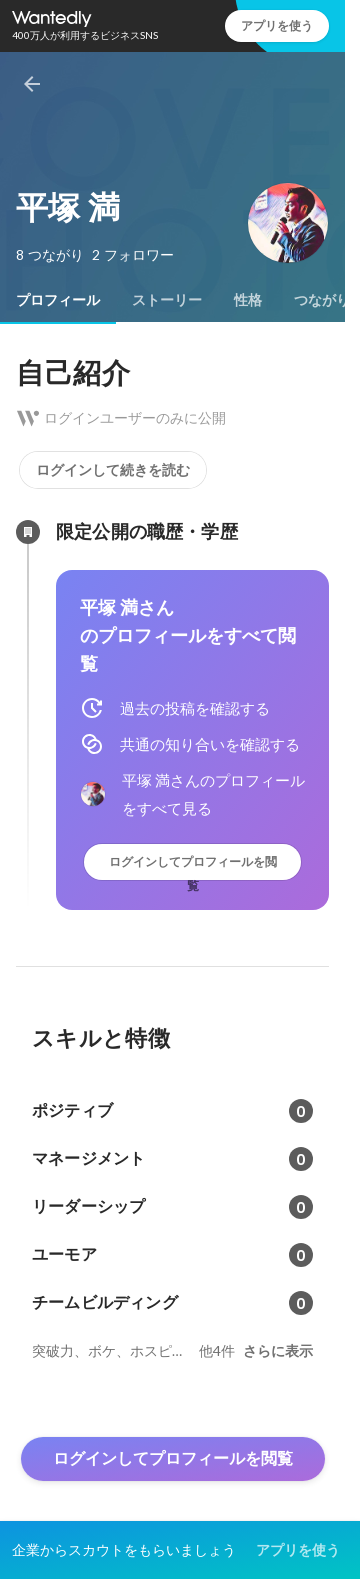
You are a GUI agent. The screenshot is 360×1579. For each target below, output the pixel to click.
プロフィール (58, 300)
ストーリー (167, 300)
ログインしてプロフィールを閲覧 (193, 866)
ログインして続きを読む (113, 470)
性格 (248, 300)
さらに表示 (278, 1351)
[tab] (58, 300)
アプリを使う (277, 25)
